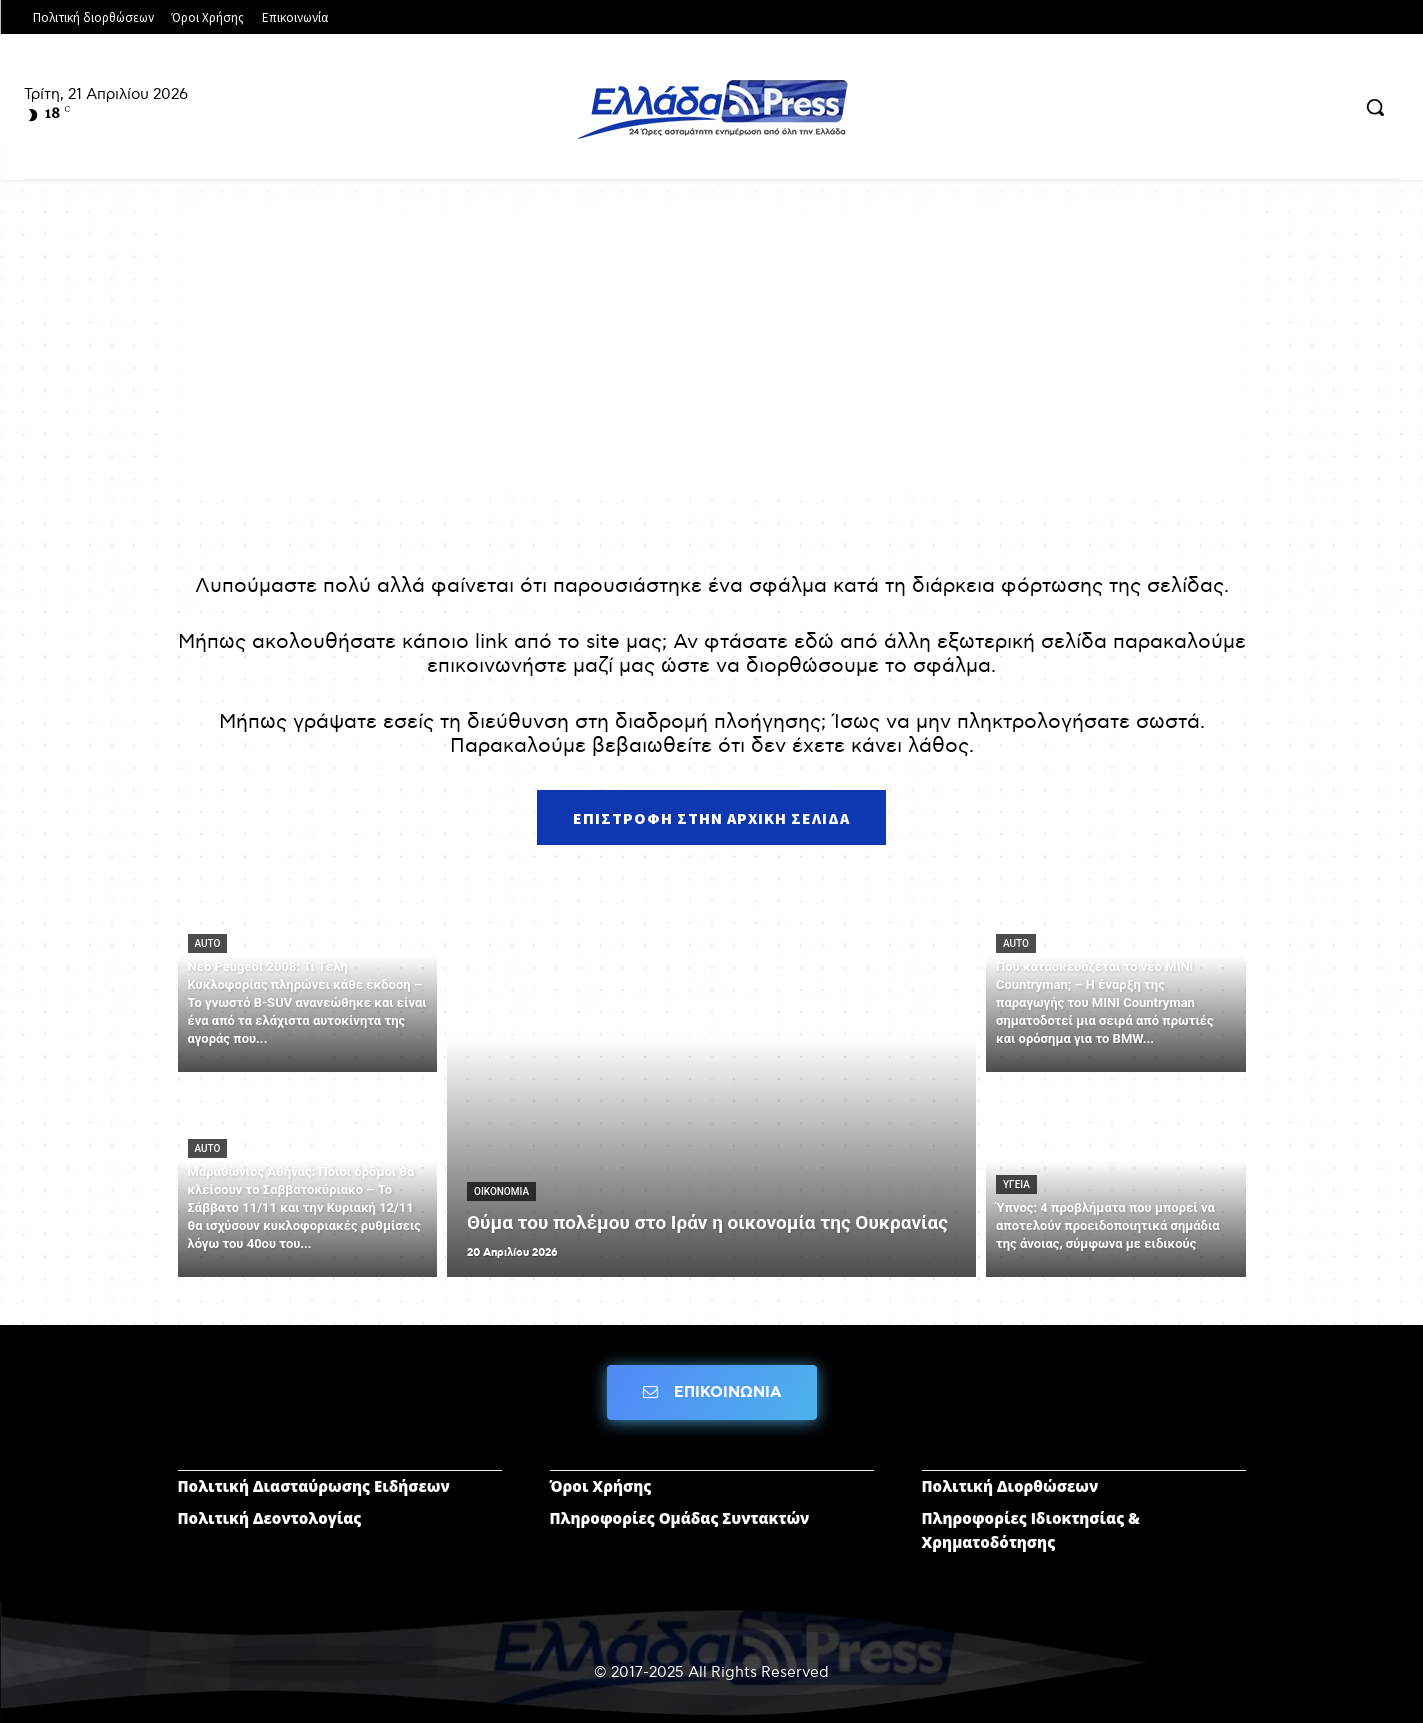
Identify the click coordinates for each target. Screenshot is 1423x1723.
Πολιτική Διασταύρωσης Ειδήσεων (314, 1486)
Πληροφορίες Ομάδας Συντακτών (680, 1518)
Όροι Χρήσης (601, 1486)
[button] (1375, 107)
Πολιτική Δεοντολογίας (270, 1518)
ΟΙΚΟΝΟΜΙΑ (501, 1191)
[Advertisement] (712, 350)
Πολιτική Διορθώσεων (1010, 1486)
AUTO (208, 943)
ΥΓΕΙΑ (1016, 1184)
